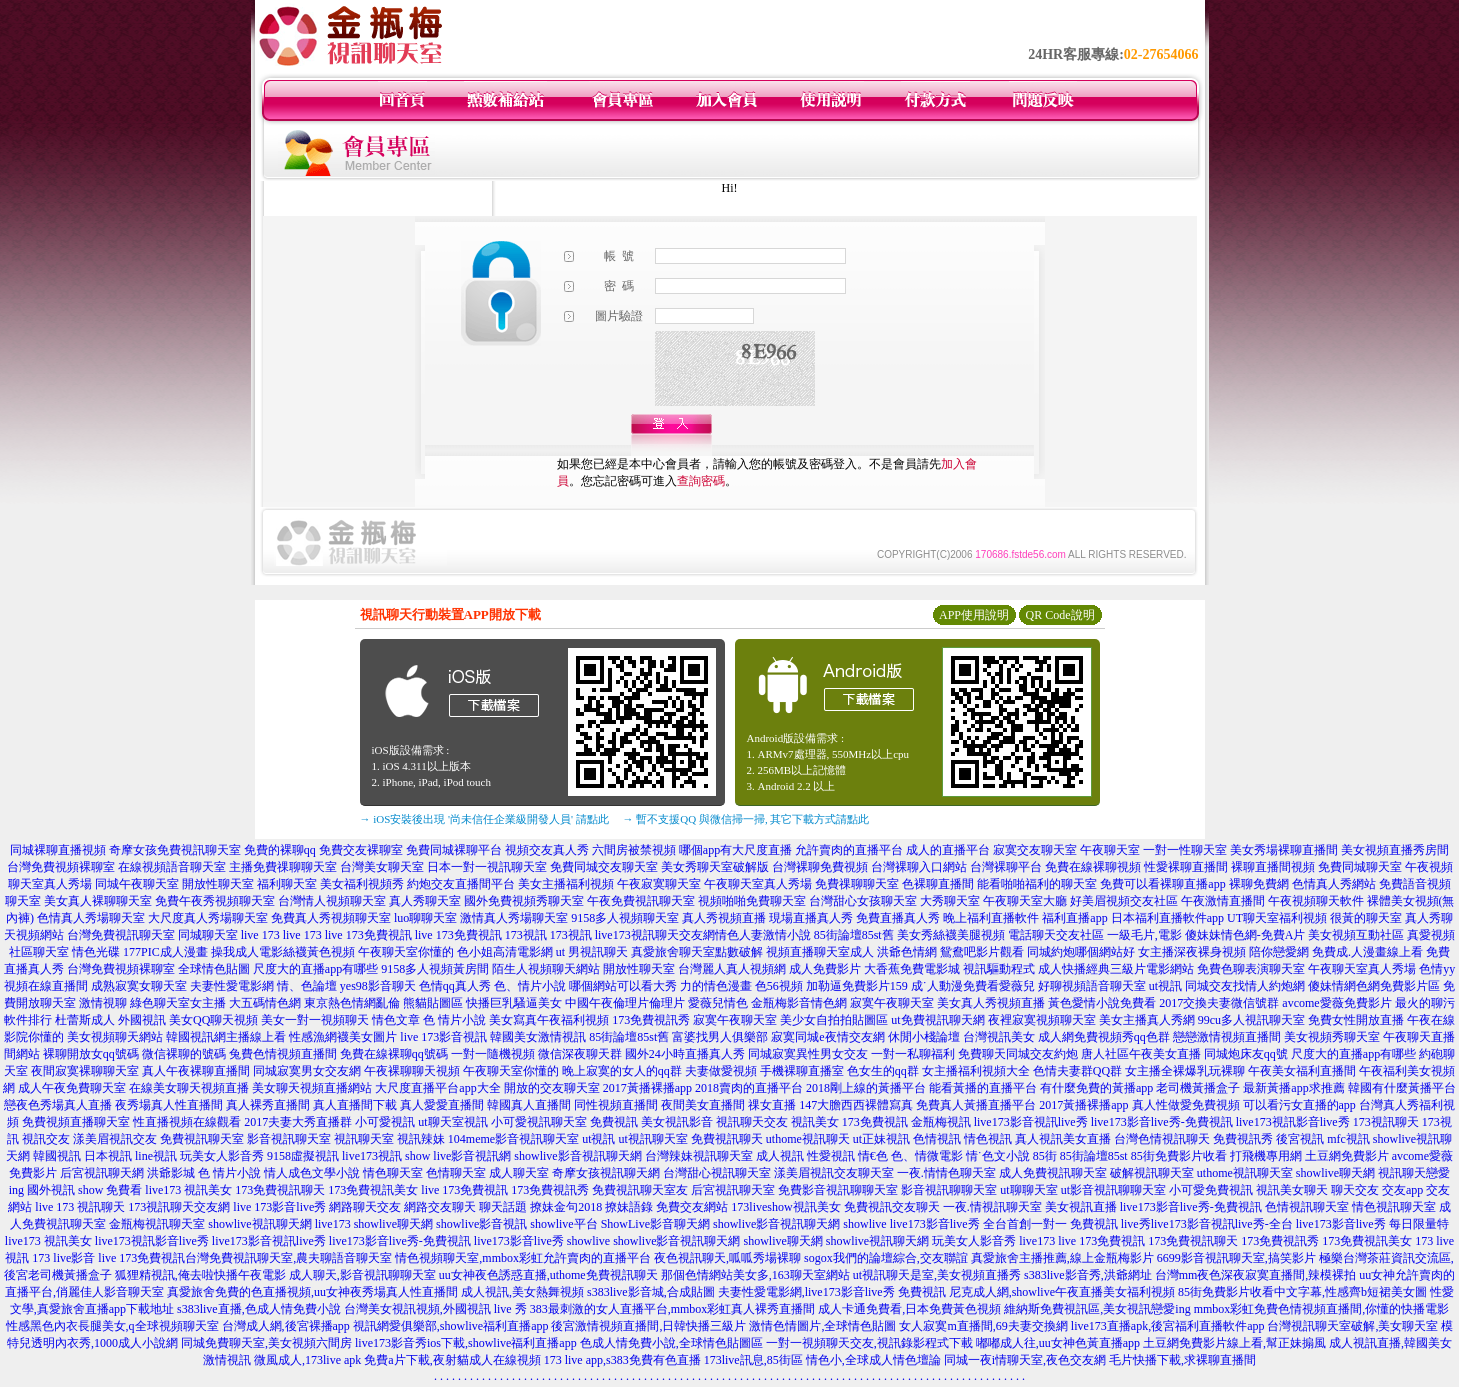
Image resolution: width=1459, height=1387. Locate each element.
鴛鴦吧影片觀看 (982, 952)
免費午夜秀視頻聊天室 (215, 901)
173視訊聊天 (1386, 1122)
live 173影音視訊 (443, 1037)
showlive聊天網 (1335, 1173)
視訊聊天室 (364, 1139)
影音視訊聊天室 (289, 1139)
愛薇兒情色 (718, 1003)
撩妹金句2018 (566, 1207)
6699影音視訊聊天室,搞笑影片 (1236, 1258)
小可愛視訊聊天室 (539, 1122)
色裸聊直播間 (938, 884)
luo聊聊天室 (425, 918)
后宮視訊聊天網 (102, 1173)
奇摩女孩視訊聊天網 (606, 1173)
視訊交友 (46, 1139)
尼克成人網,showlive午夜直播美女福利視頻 (1062, 1292)
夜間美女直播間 (703, 1105)
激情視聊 (103, 1003)
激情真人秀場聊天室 (514, 918)
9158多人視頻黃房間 (435, 969)
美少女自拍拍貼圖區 (834, 1020)
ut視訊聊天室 (652, 1139)
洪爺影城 (171, 1173)
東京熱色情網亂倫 (352, 1003)
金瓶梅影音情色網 (799, 1003)
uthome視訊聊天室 (1245, 1173)
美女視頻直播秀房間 (1395, 850)
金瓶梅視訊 (941, 1122)
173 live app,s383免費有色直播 (622, 1360)
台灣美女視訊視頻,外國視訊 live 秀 (435, 1309)
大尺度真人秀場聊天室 (208, 918)
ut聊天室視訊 (452, 1122)
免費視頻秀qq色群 (1122, 1037)
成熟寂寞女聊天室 (139, 986)
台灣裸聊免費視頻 (820, 867)
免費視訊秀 (1243, 1139)
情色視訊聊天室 (1394, 1207)
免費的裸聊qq (280, 850)
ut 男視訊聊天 (592, 952)
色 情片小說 (454, 1020)
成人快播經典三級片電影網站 (1116, 969)
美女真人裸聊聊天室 (98, 901)
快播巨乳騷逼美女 (514, 1003)
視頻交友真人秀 (547, 850)
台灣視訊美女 (999, 1037)
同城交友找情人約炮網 (1245, 986)
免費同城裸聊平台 (454, 850)
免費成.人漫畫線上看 (1367, 952)
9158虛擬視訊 (303, 1156)
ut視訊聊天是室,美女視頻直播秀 (937, 1275)
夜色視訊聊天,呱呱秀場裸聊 (727, 1258)
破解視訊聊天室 (1152, 1173)
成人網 (1056, 1037)
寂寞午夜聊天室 (892, 1003)
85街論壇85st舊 (854, 935)
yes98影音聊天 (378, 986)
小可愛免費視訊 (1211, 1190)
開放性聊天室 (218, 884)
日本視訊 (108, 1156)
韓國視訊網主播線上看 (226, 1037)
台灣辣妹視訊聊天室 (699, 1156)
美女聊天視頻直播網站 (312, 1088)
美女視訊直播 (1081, 1207)
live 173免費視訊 (368, 935)
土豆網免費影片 (1347, 1156)
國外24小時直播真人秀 (685, 1054)
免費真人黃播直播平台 (976, 1105)
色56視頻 (779, 986)
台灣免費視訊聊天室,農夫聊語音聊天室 (288, 1258)
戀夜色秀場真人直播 (58, 1105)
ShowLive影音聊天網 (655, 1224)
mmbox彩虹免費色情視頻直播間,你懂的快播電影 (1322, 1309)
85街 (1045, 1156)
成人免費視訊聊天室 (1053, 1173)
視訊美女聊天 (1292, 1190)
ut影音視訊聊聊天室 (1113, 1190)
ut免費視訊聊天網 (937, 1020)
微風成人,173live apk (307, 1360)
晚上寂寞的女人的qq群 (622, 1071)
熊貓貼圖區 (433, 1003)
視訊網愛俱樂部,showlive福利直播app (451, 1326)
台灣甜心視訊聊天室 (717, 1173)
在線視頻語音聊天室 (172, 867)
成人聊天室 (519, 1173)
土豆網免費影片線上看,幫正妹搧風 (1234, 1343)
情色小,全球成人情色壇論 (873, 1360)
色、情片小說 (530, 986)
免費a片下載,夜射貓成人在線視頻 (452, 1360)
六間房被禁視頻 (634, 850)
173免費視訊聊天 (280, 1190)
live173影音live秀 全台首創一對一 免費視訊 (1004, 1224)
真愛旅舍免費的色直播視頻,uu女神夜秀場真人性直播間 (312, 1292)
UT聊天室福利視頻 (1277, 918)
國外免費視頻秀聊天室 (524, 901)
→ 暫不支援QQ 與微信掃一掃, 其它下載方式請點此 (746, 819)
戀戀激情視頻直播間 (1227, 1037)
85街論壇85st (1094, 1156)
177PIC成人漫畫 (165, 952)
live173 (333, 1224)
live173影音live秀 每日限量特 (1372, 1224)
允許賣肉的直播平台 (849, 850)
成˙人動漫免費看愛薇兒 (973, 986)
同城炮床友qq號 (1246, 1054)
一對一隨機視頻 (493, 1054)
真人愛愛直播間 (442, 1105)
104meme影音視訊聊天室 (513, 1139)
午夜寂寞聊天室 (659, 884)
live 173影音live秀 (279, 1207)
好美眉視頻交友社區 (1124, 901)
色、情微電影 (927, 1156)
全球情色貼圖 (214, 969)
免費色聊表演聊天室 (1251, 969)
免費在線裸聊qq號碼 (394, 1054)
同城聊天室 (208, 935)
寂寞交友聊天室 (1035, 850)
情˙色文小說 (998, 1156)
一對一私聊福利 (913, 1054)
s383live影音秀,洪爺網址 (1088, 1275)
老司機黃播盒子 (1198, 1088)
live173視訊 (372, 1156)
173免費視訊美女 (373, 1190)
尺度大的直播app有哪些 (315, 969)
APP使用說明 (974, 615)
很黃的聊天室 (1366, 918)
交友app (1402, 1190)
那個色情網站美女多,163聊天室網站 (755, 1275)
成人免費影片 (825, 969)
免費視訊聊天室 (202, 1139)
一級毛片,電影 (1144, 935)
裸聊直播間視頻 (1273, 867)
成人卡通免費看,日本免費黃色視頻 (909, 1309)
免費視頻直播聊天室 (76, 1122)
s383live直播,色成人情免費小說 (259, 1309)
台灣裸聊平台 (1006, 867)
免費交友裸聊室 (361, 850)
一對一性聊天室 (1185, 850)
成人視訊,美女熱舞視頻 (522, 1292)
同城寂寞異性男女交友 (808, 1054)
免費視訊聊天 (727, 1139)
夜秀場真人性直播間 (169, 1105)
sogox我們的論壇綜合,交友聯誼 (886, 1258)
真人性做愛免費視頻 (1186, 1105)
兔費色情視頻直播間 (283, 1054)
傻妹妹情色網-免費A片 (1245, 935)
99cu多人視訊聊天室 (1251, 1020)
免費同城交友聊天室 (604, 867)
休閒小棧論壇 (924, 1037)
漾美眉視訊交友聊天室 (834, 1173)
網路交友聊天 (440, 1207)
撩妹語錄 (629, 1207)
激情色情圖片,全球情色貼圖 (822, 1326)
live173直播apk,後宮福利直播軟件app (1168, 1326)
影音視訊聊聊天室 (949, 1190)
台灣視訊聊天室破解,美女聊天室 (1352, 1326)
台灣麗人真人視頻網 (732, 969)
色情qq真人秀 (455, 986)
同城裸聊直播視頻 (58, 850)
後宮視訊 (1300, 1139)
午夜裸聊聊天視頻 (412, 1071)
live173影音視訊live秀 (1031, 1122)
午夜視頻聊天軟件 (1316, 901)
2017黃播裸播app (647, 1088)
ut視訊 (1165, 986)
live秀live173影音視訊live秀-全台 (1207, 1224)
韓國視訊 (57, 1156)
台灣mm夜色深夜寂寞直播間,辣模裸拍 (1256, 1275)
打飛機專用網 (1266, 1156)
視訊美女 (815, 1122)
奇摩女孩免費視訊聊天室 (175, 850)
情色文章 (396, 1020)
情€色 (873, 1156)
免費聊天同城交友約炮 (1018, 1054)
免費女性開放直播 (1356, 1020)
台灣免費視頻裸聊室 (61, 867)
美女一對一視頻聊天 (315, 1020)
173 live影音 (63, 1258)
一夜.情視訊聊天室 (992, 1207)
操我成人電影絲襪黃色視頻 (283, 952)
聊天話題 (503, 1207)
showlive (864, 1224)
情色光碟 (96, 952)
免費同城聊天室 (1360, 867)
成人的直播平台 (948, 850)
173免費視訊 (875, 1122)
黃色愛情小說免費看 (1102, 1003)
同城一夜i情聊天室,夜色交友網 (1025, 1360)
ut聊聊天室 (1028, 1190)
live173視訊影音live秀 (1293, 1122)
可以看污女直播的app (1299, 1105)
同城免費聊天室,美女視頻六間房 (266, 1343)
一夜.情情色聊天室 (946, 1173)
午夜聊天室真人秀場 (758, 884)
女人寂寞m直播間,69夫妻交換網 (983, 1326)
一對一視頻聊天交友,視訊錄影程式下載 (869, 1343)
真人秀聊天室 (425, 901)
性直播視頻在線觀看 (187, 1122)
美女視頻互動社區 (1356, 935)
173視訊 (526, 935)
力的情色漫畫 (716, 986)
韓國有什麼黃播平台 (1402, 1088)
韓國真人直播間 (529, 1105)
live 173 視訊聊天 (80, 1207)
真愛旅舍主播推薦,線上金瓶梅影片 (1062, 1258)
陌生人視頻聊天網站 (546, 969)
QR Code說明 (1060, 615)
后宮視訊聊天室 (733, 1190)
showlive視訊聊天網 (259, 1224)
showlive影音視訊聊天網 (577, 1156)
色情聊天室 (456, 1173)
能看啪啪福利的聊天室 (1037, 884)
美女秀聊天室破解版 (715, 867)
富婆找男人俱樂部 (720, 1037)
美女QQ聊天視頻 (213, 1020)
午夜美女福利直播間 (1302, 1071)
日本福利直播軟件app (1167, 918)
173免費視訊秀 (651, 1020)
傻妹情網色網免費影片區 (1374, 986)
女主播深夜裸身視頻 (1192, 952)
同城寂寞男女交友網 (307, 1071)
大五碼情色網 (265, 1003)
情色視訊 (988, 1139)
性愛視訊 (831, 1156)
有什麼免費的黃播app (1096, 1088)
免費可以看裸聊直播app (1162, 884)
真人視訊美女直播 (1063, 1139)
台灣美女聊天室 (382, 867)
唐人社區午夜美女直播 (1141, 1054)
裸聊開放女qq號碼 (91, 1054)
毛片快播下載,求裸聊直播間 (1182, 1360)
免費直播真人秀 (898, 918)
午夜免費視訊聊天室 (641, 901)
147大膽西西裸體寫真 (856, 1105)
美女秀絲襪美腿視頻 (951, 935)
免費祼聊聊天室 (857, 884)
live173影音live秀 (519, 1241)
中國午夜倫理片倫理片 (625, 1003)
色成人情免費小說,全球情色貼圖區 (671, 1343)
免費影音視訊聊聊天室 (838, 1190)
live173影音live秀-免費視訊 (1162, 1122)
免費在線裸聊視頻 (1093, 867)
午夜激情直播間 (1223, 901)
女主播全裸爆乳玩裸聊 (1185, 1071)
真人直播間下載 (355, 1105)
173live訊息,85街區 (753, 1360)
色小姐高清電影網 (505, 952)
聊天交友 (1355, 1190)
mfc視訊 (1348, 1139)
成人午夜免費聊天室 (72, 1088)
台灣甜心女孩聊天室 (863, 901)
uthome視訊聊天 (808, 1139)
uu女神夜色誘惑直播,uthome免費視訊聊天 (548, 1275)
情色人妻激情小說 (763, 935)
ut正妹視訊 (881, 1139)
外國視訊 (142, 1020)
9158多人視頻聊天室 (625, 918)
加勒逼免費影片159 (857, 986)
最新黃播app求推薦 (1293, 1088)
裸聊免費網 (1259, 884)
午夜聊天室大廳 (1025, 901)
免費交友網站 (692, 1207)
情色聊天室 (393, 1173)
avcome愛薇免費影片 (1336, 1003)
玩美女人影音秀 (222, 1156)
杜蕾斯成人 (85, 1020)
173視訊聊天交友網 (179, 1207)
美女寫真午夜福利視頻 (549, 1020)
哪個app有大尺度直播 (735, 850)
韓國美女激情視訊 (538, 1037)
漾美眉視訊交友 (115, 1139)
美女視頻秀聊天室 (1332, 1037)
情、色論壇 (307, 986)
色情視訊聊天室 (1307, 1207)
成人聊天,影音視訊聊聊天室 (362, 1275)
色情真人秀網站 (1334, 884)
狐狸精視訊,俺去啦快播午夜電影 (200, 1275)
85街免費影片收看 (1179, 1156)
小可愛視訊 (385, 1122)
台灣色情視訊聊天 (1162, 1139)
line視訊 (156, 1156)
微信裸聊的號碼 (184, 1054)
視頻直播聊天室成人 (820, 952)
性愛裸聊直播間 (1186, 867)
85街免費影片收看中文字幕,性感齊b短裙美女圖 (1302, 1292)
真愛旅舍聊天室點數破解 (697, 952)
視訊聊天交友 (752, 1122)
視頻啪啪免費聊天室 (752, 901)
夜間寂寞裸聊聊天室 (85, 1071)
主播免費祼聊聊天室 (283, 867)
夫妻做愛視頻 (721, 1071)
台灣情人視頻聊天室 (332, 901)
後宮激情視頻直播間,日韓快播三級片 (648, 1326)
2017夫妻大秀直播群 (298, 1122)
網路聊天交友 (365, 1207)
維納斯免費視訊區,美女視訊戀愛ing (1097, 1309)
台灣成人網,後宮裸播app (286, 1326)
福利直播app (1074, 918)
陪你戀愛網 (1279, 952)
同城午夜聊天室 (137, 884)
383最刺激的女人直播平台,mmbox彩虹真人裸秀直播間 (673, 1309)
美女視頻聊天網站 (115, 1037)
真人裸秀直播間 (268, 1105)
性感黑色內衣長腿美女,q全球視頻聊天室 (112, 1326)
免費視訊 (614, 1122)
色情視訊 (937, 1139)
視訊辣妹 (421, 1139)
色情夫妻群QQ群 (1077, 1071)
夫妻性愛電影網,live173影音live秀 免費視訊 (832, 1292)
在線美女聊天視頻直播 (189, 1088)
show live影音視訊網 (458, 1156)
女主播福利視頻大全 (976, 1071)
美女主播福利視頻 (566, 884)
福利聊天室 (287, 884)
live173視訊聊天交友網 (655, 935)
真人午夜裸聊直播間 (196, 1071)
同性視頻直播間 (616, 1105)
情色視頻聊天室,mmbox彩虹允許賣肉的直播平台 (523, 1258)
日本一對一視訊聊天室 (487, 867)
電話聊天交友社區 (1056, 935)
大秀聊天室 (950, 901)
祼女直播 (772, 1105)
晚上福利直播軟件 (991, 918)
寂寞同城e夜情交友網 (827, 1037)
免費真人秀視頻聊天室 (331, 918)
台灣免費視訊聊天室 (121, 935)
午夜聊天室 (1110, 850)
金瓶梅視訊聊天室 (157, 1224)
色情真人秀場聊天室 (91, 918)
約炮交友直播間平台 (461, 884)
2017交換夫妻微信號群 (1219, 1003)
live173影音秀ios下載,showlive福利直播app (466, 1343)
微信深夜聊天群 (580, 1054)
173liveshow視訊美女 (785, 1207)
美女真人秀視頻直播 (991, 1003)
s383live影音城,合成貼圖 (651, 1292)
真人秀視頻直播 (724, 918)
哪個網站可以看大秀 (623, 986)
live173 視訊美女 (188, 1190)
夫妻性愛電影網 (232, 986)
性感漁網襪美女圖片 (343, 1037)
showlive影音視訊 (481, 1224)
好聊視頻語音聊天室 (1092, 986)
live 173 (260, 935)
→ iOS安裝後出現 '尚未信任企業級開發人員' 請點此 (484, 819)
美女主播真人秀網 (1147, 1020)
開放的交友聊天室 (552, 1088)
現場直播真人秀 (811, 918)
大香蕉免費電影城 (912, 969)
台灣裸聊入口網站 (919, 867)
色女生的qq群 (883, 1071)
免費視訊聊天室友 (640, 1190)
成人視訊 (780, 1156)
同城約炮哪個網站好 (1081, 952)
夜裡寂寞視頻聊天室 (1042, 1020)
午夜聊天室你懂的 (406, 952)
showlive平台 (563, 1224)
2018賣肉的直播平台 (749, 1088)
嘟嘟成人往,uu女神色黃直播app (1058, 1343)
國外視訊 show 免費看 (84, 1190)
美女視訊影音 (677, 1122)
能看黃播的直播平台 (983, 1088)
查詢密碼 (701, 481)
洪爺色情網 (907, 952)
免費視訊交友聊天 (892, 1207)
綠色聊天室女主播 (178, 1003)
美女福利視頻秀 (362, 884)
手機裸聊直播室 (802, 1071)
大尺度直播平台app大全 (437, 1088)
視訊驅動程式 (999, 969)
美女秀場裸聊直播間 (1284, 850)
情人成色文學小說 (312, 1173)
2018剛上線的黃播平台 (866, 1088)
